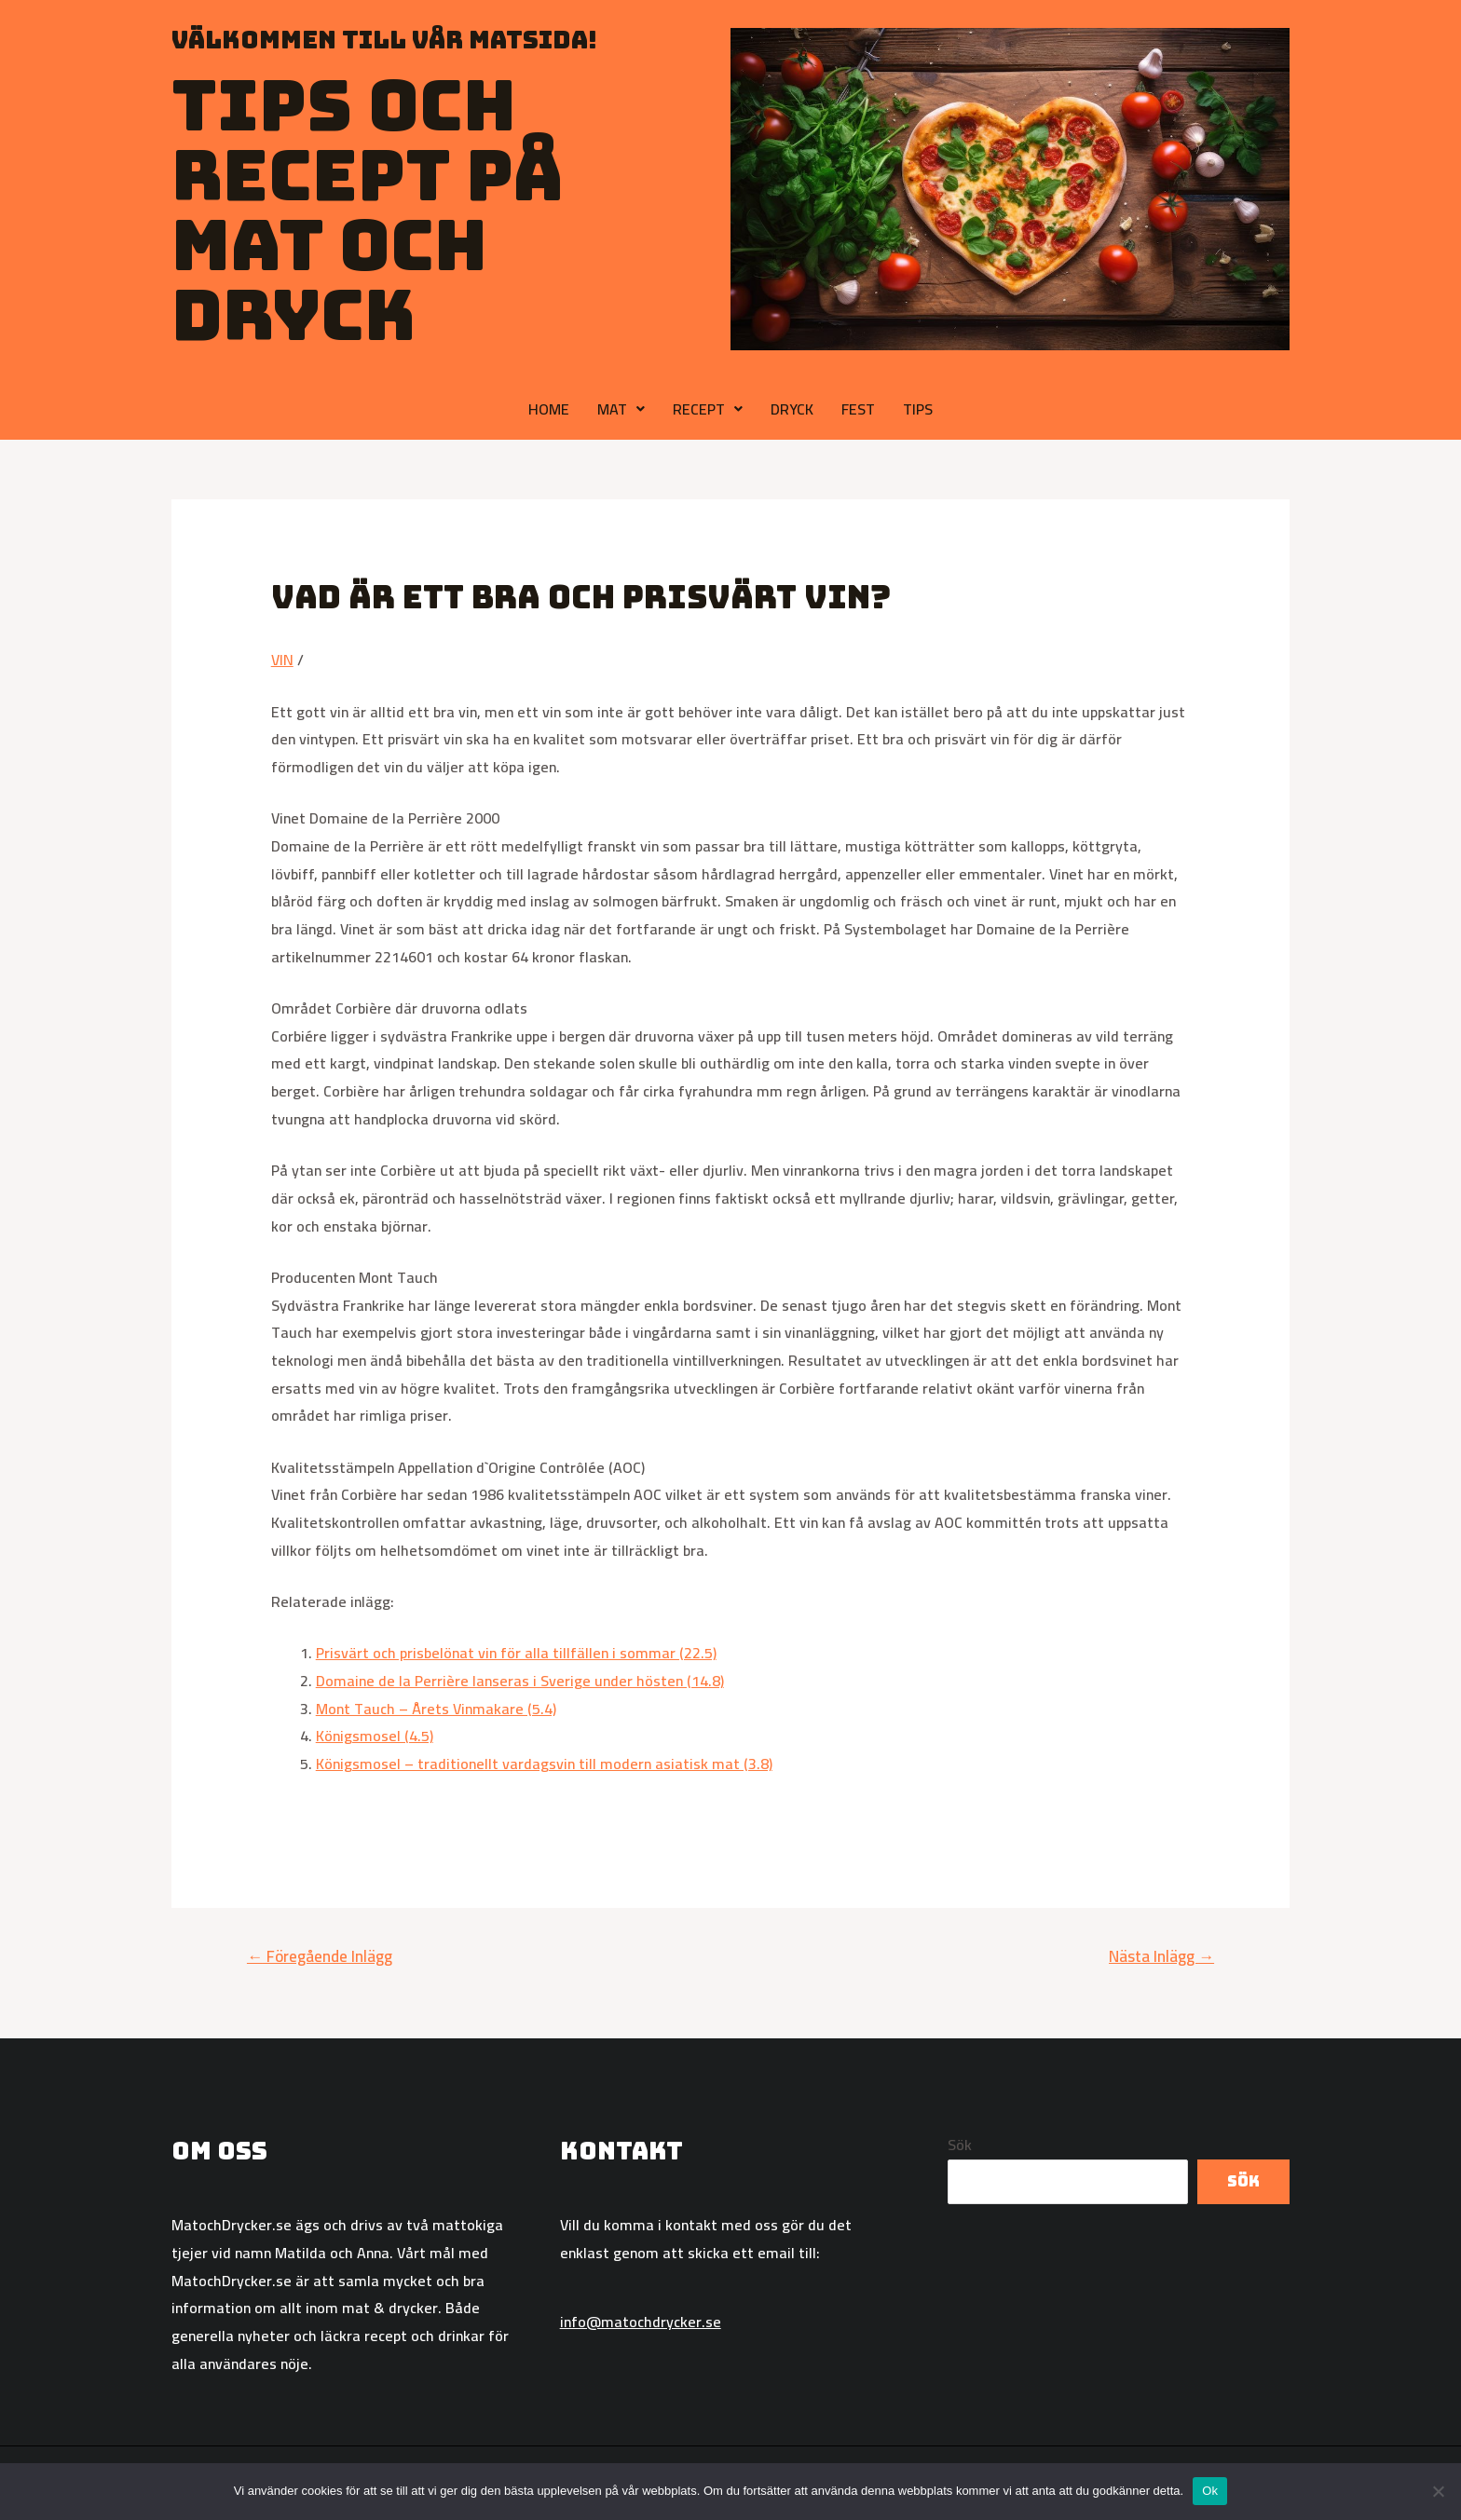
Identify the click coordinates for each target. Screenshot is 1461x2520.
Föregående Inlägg (319, 1956)
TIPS (918, 409)
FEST (858, 409)
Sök (960, 2145)
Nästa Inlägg (1161, 1956)
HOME (548, 409)
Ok (1210, 2491)
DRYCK (792, 409)
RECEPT (708, 409)
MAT (621, 409)
